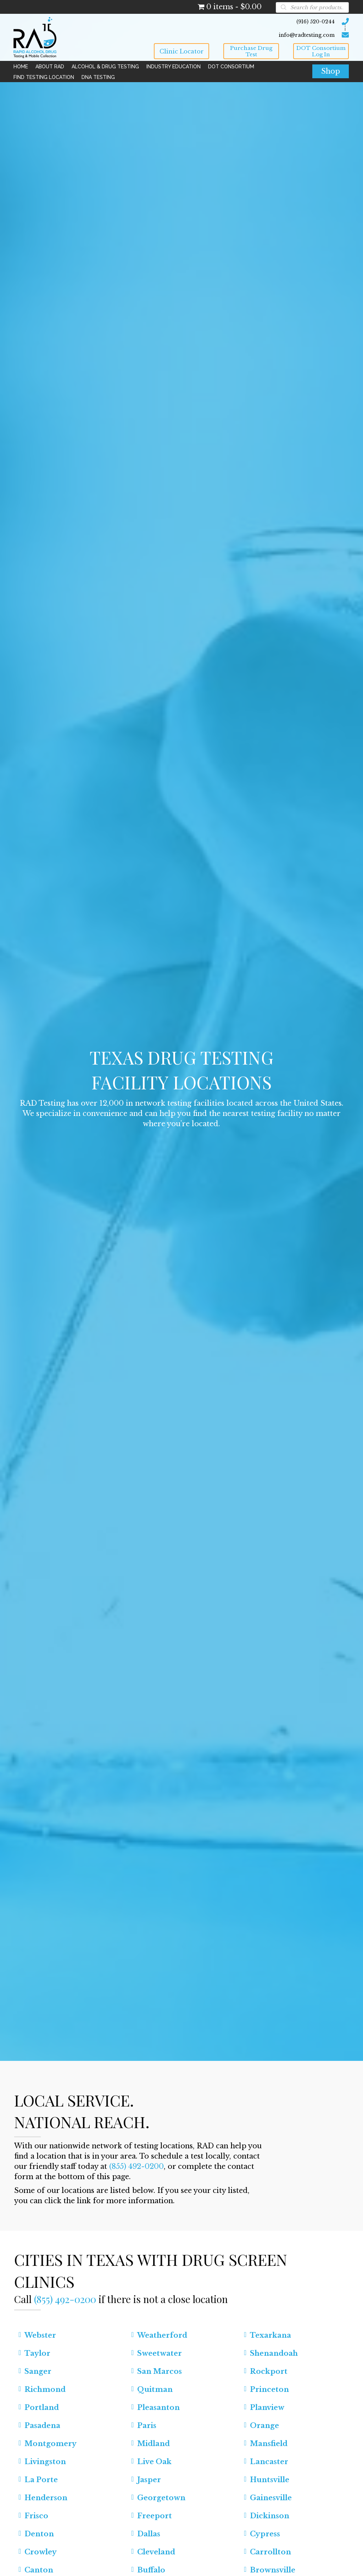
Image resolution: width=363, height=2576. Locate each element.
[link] (21, 67)
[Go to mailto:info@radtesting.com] (251, 34)
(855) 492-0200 (136, 2166)
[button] (182, 51)
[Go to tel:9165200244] (251, 21)
